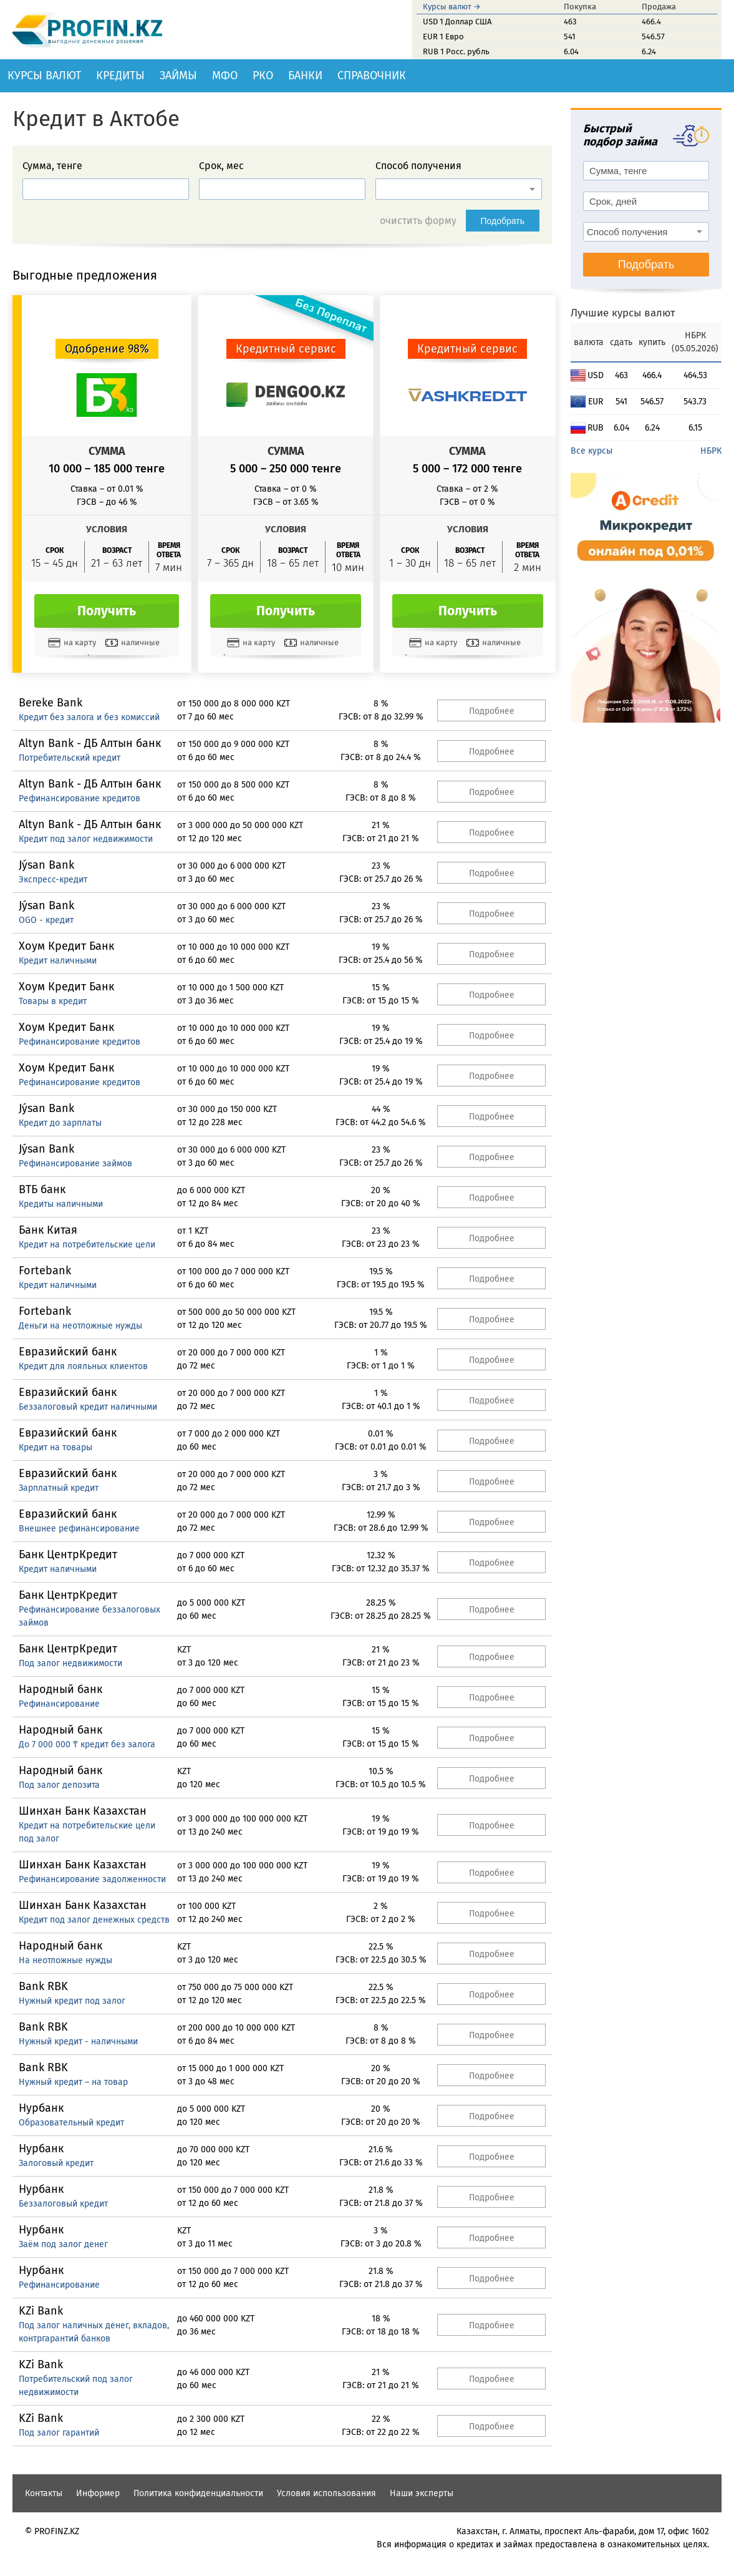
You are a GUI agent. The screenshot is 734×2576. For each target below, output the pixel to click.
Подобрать (503, 221)
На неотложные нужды (65, 1960)
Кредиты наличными (61, 1204)
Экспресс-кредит (53, 879)
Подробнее (491, 711)
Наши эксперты (421, 2493)
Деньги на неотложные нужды (80, 1325)
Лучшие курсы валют (623, 313)
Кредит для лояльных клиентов (83, 1366)
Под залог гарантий (59, 2432)
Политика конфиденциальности (198, 2493)
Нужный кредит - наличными (78, 2041)
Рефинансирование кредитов (79, 798)
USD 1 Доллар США (457, 21)
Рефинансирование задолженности (92, 1879)
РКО (263, 75)
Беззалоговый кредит (63, 2203)
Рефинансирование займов (75, 1163)
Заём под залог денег (63, 2244)
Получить (106, 611)
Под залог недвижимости (70, 1663)
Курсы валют (44, 75)
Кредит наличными (58, 960)
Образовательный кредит (71, 2122)
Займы (178, 75)
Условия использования (326, 2493)
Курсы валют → (452, 6)
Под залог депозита (59, 1785)
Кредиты (120, 75)
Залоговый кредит (56, 2163)
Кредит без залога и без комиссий (89, 717)
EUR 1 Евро (443, 36)
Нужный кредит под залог (72, 2001)
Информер (98, 2493)
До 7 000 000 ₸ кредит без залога (87, 1744)
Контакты (43, 2493)
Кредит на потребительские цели (87, 1244)
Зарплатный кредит (59, 1488)
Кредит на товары (55, 1447)
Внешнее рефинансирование (79, 1528)
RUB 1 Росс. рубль (456, 51)
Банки (305, 75)
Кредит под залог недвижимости (86, 839)
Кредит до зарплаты (60, 1123)
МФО (225, 75)
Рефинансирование (59, 1704)
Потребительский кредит (69, 758)
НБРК (711, 451)
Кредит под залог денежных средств (94, 1920)
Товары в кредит (53, 1001)
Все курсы (591, 451)
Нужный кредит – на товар (73, 2082)
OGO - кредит (46, 920)
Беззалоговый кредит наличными (88, 1407)
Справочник (371, 75)
